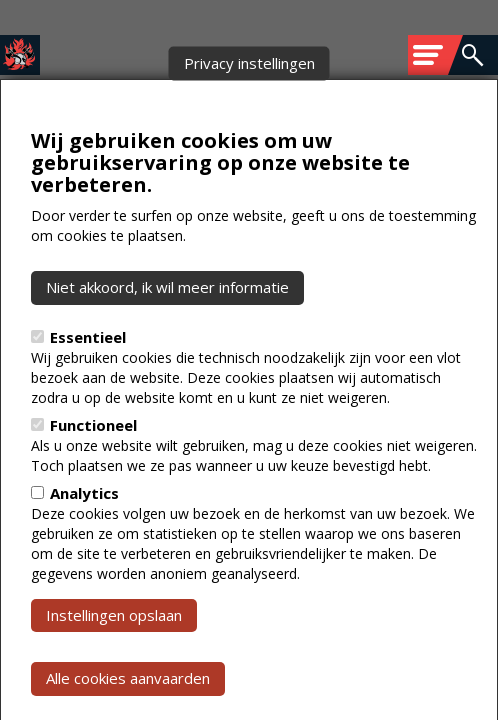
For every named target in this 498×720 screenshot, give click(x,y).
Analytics (84, 538)
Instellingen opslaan (114, 660)
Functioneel (93, 470)
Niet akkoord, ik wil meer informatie (167, 333)
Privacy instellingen (249, 108)
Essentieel (88, 382)
